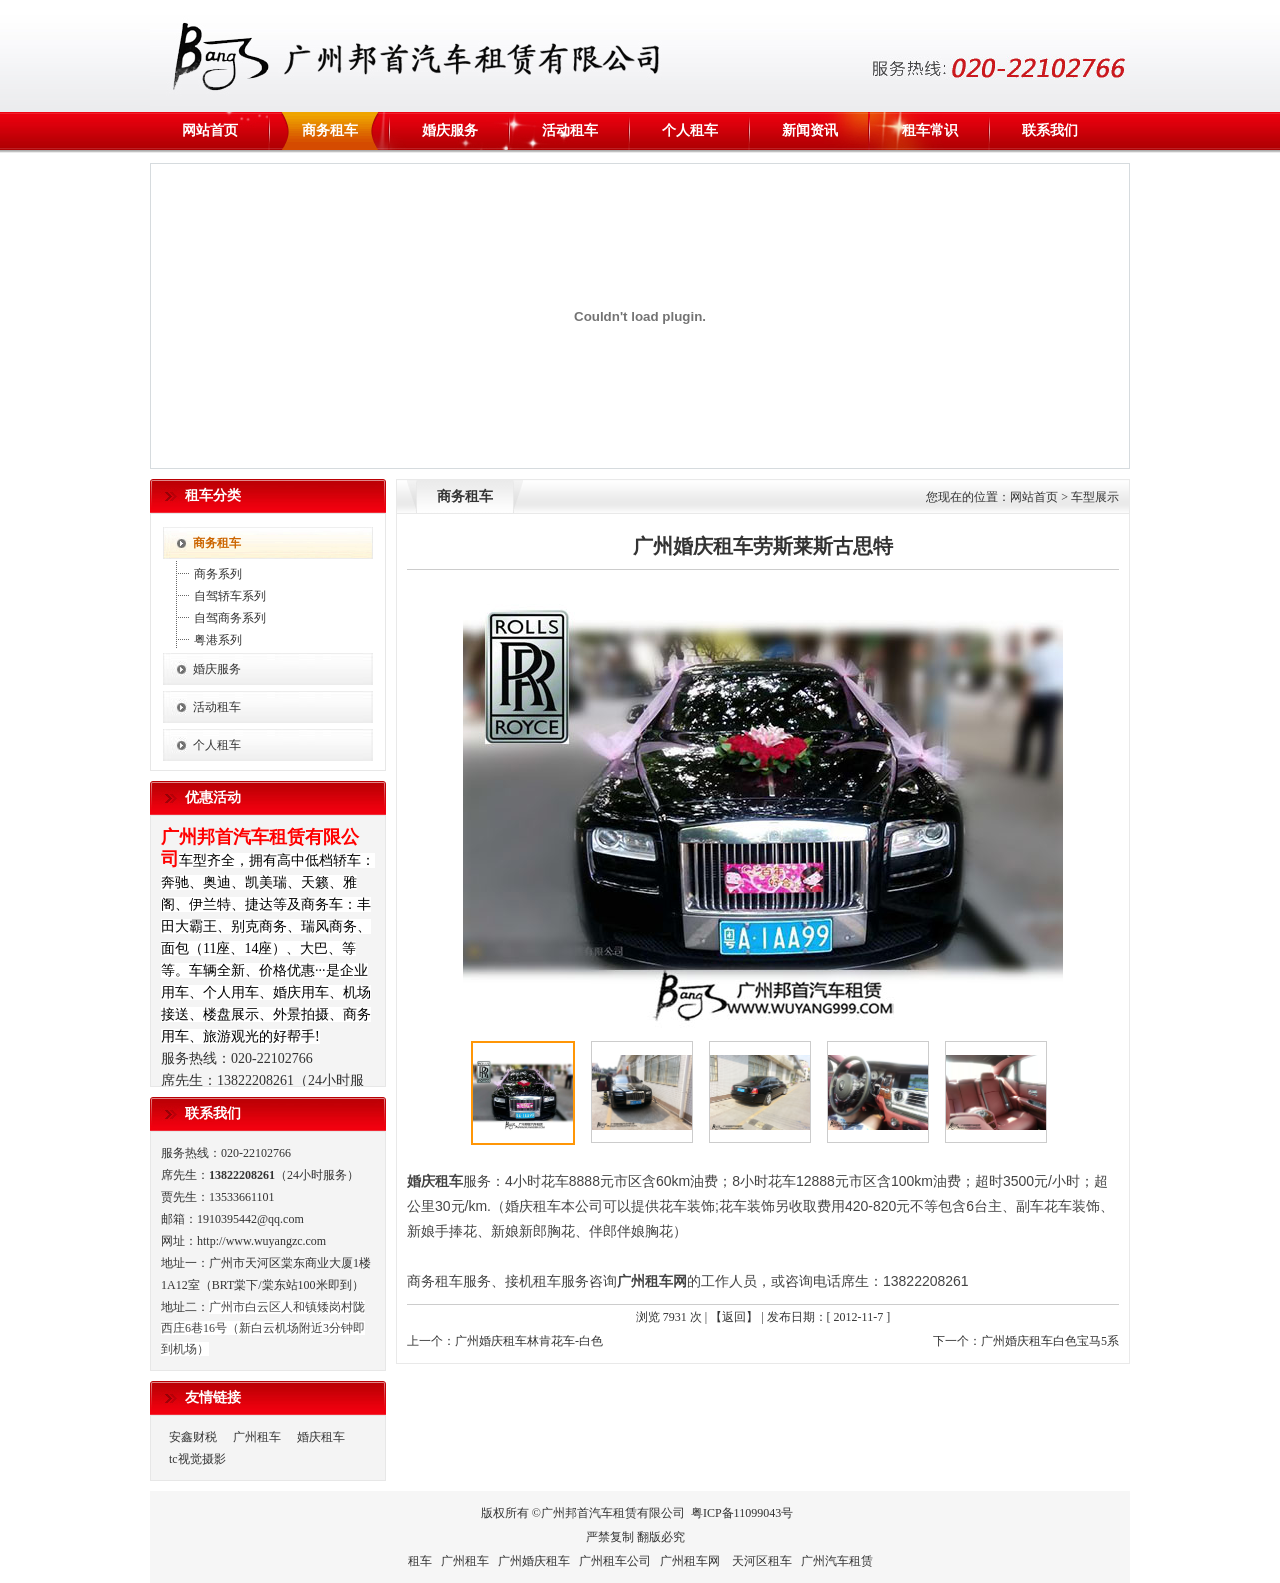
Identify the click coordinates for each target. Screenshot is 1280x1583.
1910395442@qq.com (250, 1219)
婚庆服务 (450, 130)
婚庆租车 (321, 1437)
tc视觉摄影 (197, 1459)
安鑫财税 (193, 1437)
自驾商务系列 (230, 618)
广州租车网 (652, 1281)
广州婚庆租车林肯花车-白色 (529, 1341)
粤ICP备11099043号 (742, 1513)
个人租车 (690, 130)
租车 (420, 1561)
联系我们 (1050, 130)
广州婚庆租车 (534, 1561)
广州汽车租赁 (837, 1561)
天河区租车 (762, 1561)
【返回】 (734, 1317)
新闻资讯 (810, 130)
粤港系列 (218, 640)
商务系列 (218, 574)
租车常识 (930, 130)
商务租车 (330, 130)
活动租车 (570, 130)
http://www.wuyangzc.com (261, 1241)
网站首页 (210, 130)
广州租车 (257, 1437)
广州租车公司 (615, 1561)
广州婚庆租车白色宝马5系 (1050, 1341)
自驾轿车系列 (230, 596)
